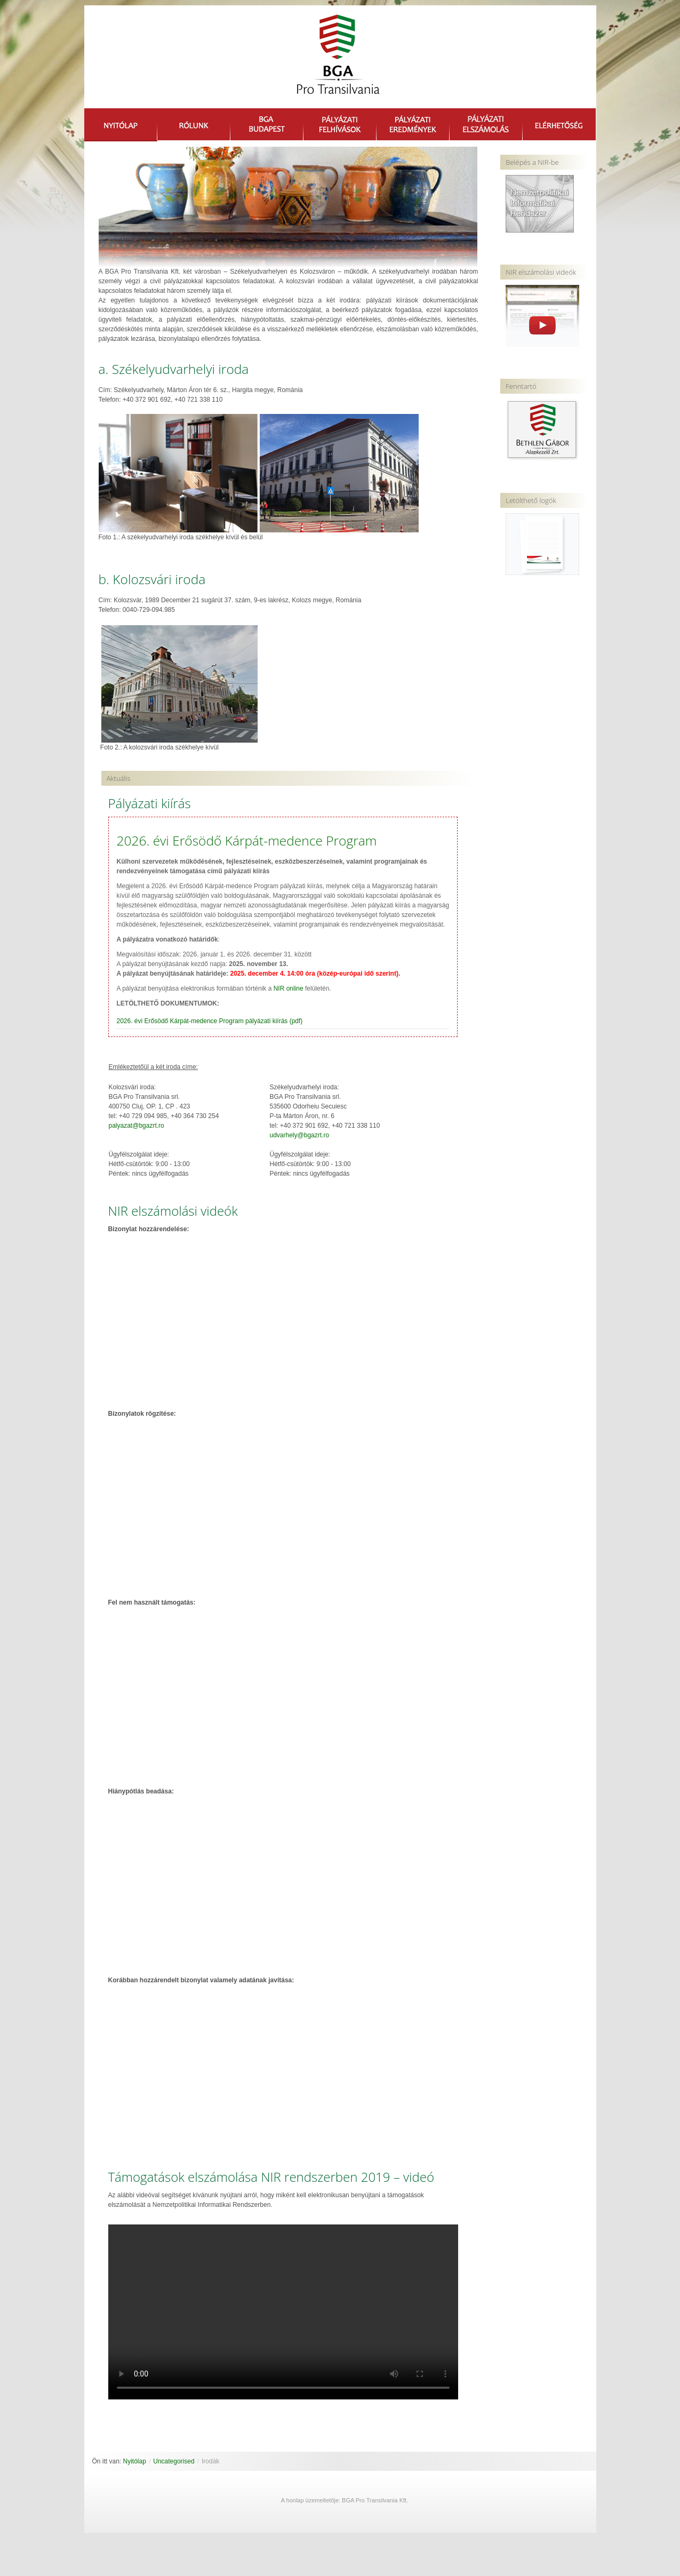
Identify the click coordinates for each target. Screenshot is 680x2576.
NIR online (288, 989)
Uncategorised (173, 2462)
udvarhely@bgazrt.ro (300, 1135)
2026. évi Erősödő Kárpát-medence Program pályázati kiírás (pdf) (210, 1021)
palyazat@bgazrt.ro (136, 1126)
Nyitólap (134, 2462)
